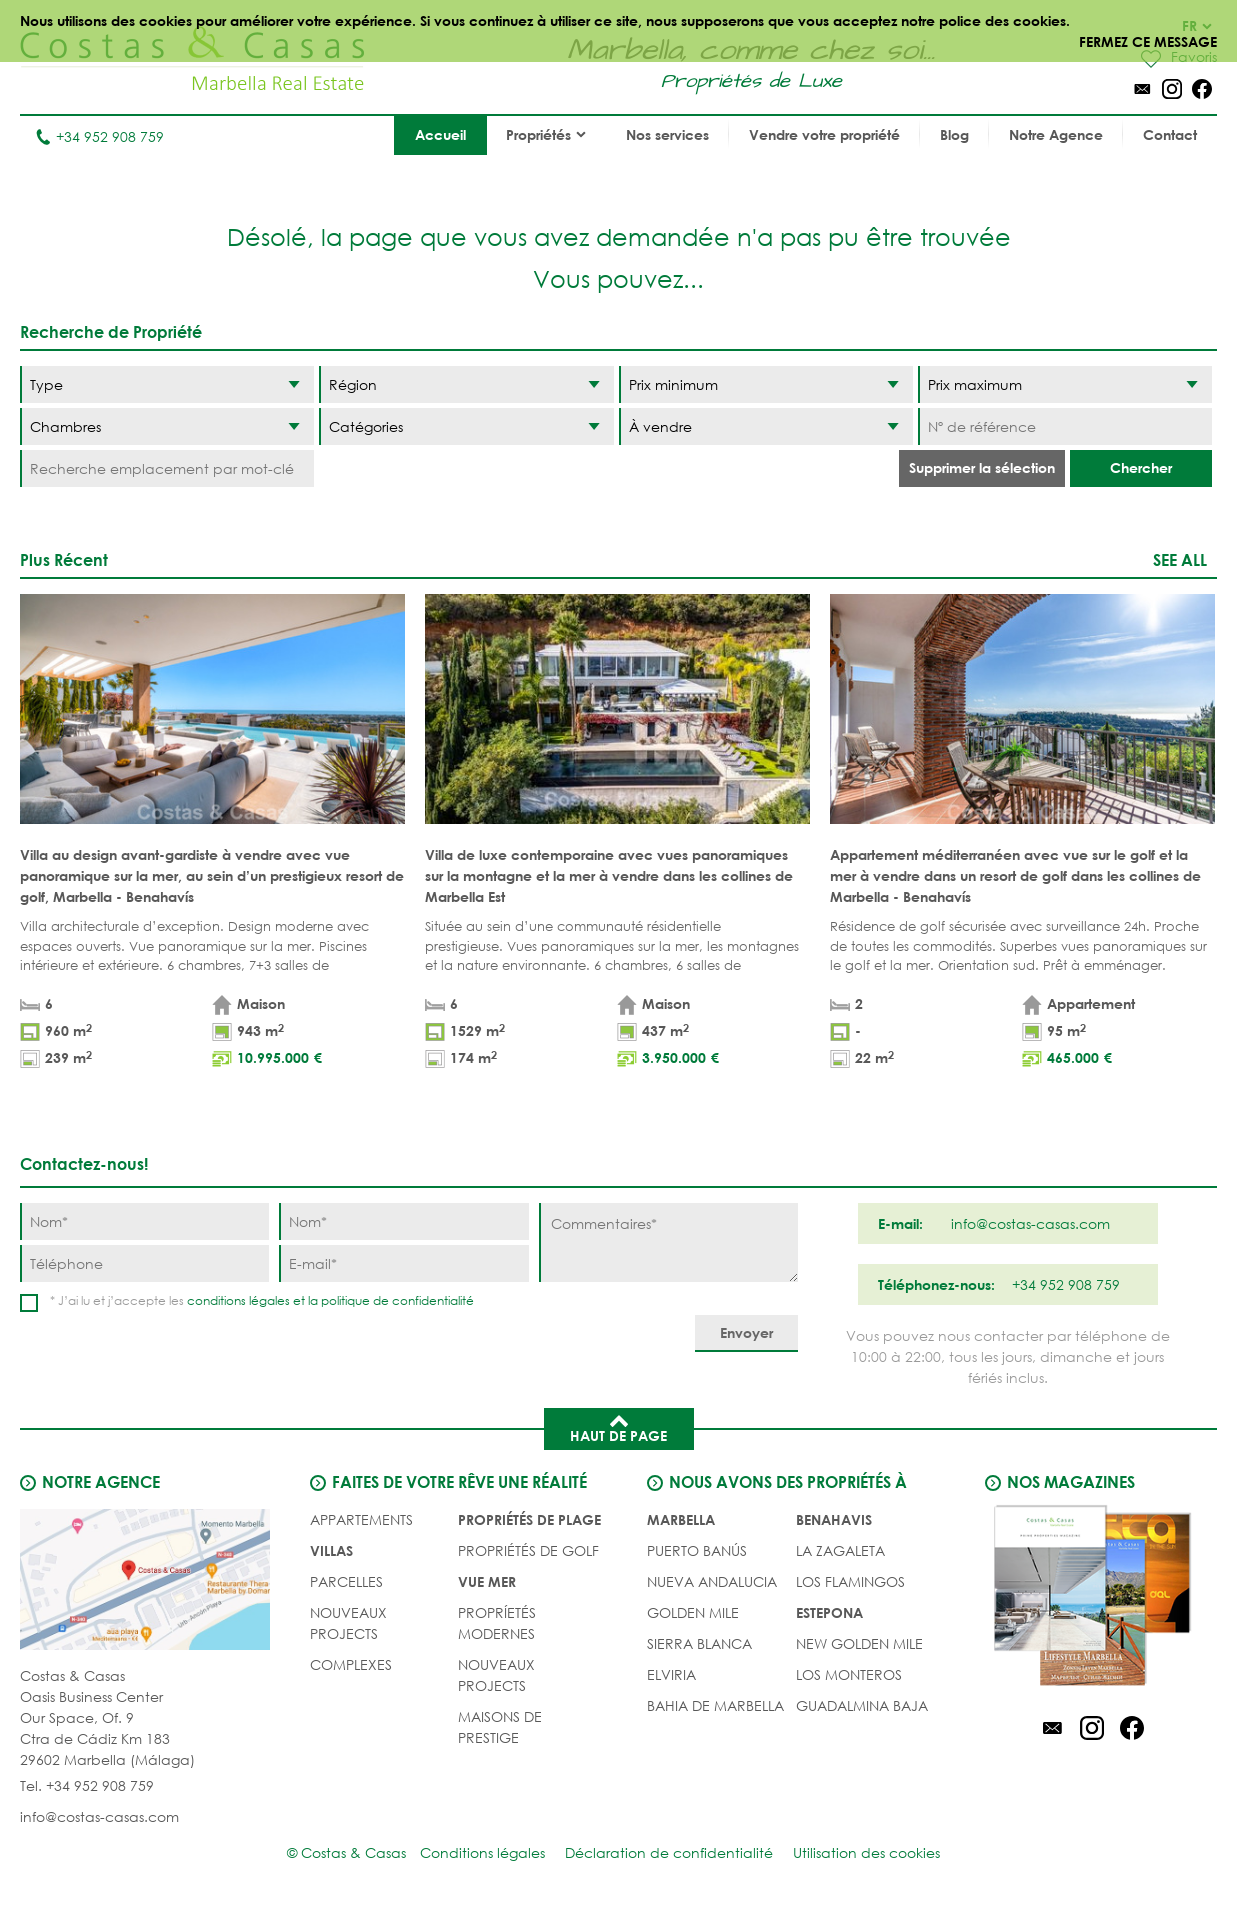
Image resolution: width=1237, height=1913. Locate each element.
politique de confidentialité (397, 1300)
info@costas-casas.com (99, 1816)
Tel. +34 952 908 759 (87, 1785)
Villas (331, 1550)
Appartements (361, 1519)
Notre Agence (1056, 134)
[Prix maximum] (1065, 384)
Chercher (1141, 467)
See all (1180, 559)
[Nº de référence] (1065, 426)
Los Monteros (849, 1674)
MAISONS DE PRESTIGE (500, 1727)
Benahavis (834, 1519)
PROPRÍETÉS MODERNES (497, 1623)
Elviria (671, 1674)
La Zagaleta (840, 1550)
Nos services (667, 134)
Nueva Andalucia (712, 1581)
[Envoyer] (746, 1333)
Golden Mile (693, 1612)
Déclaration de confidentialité (669, 1852)
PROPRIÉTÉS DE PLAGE (529, 1519)
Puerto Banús (697, 1550)
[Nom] (144, 1221)
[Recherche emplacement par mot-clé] (167, 468)
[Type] (167, 384)
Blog (954, 134)
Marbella (681, 1519)
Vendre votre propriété (824, 134)
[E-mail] (403, 1263)
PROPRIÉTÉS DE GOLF (528, 1550)
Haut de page (618, 1427)
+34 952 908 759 (99, 136)
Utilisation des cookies (866, 1852)
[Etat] (766, 426)
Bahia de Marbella (715, 1705)
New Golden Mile (859, 1643)
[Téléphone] (144, 1263)
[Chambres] (167, 426)
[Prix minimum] (766, 384)
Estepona (829, 1612)
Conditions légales (482, 1852)
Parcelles (346, 1581)
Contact (1170, 134)
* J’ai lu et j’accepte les (262, 1300)
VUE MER (487, 1581)
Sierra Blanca (699, 1643)
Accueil (440, 134)
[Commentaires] (668, 1242)
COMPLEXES (351, 1664)
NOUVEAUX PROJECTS (348, 1623)
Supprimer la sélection (982, 467)
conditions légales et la (254, 1300)
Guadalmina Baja (862, 1705)
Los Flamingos (850, 1581)
